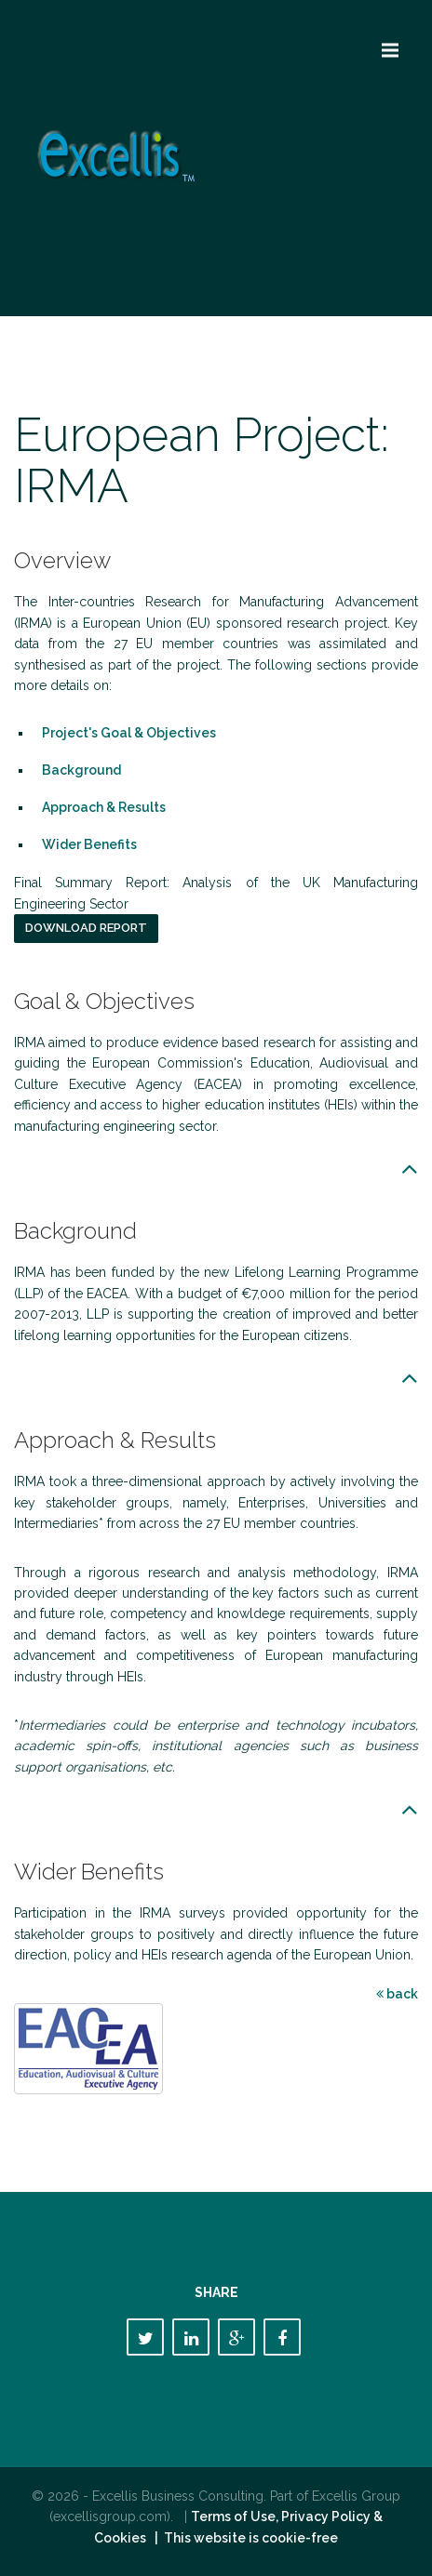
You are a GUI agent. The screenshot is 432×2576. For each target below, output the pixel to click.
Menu (396, 42)
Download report (86, 928)
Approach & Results (104, 807)
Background (81, 770)
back (397, 1993)
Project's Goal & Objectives (129, 732)
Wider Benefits (89, 844)
